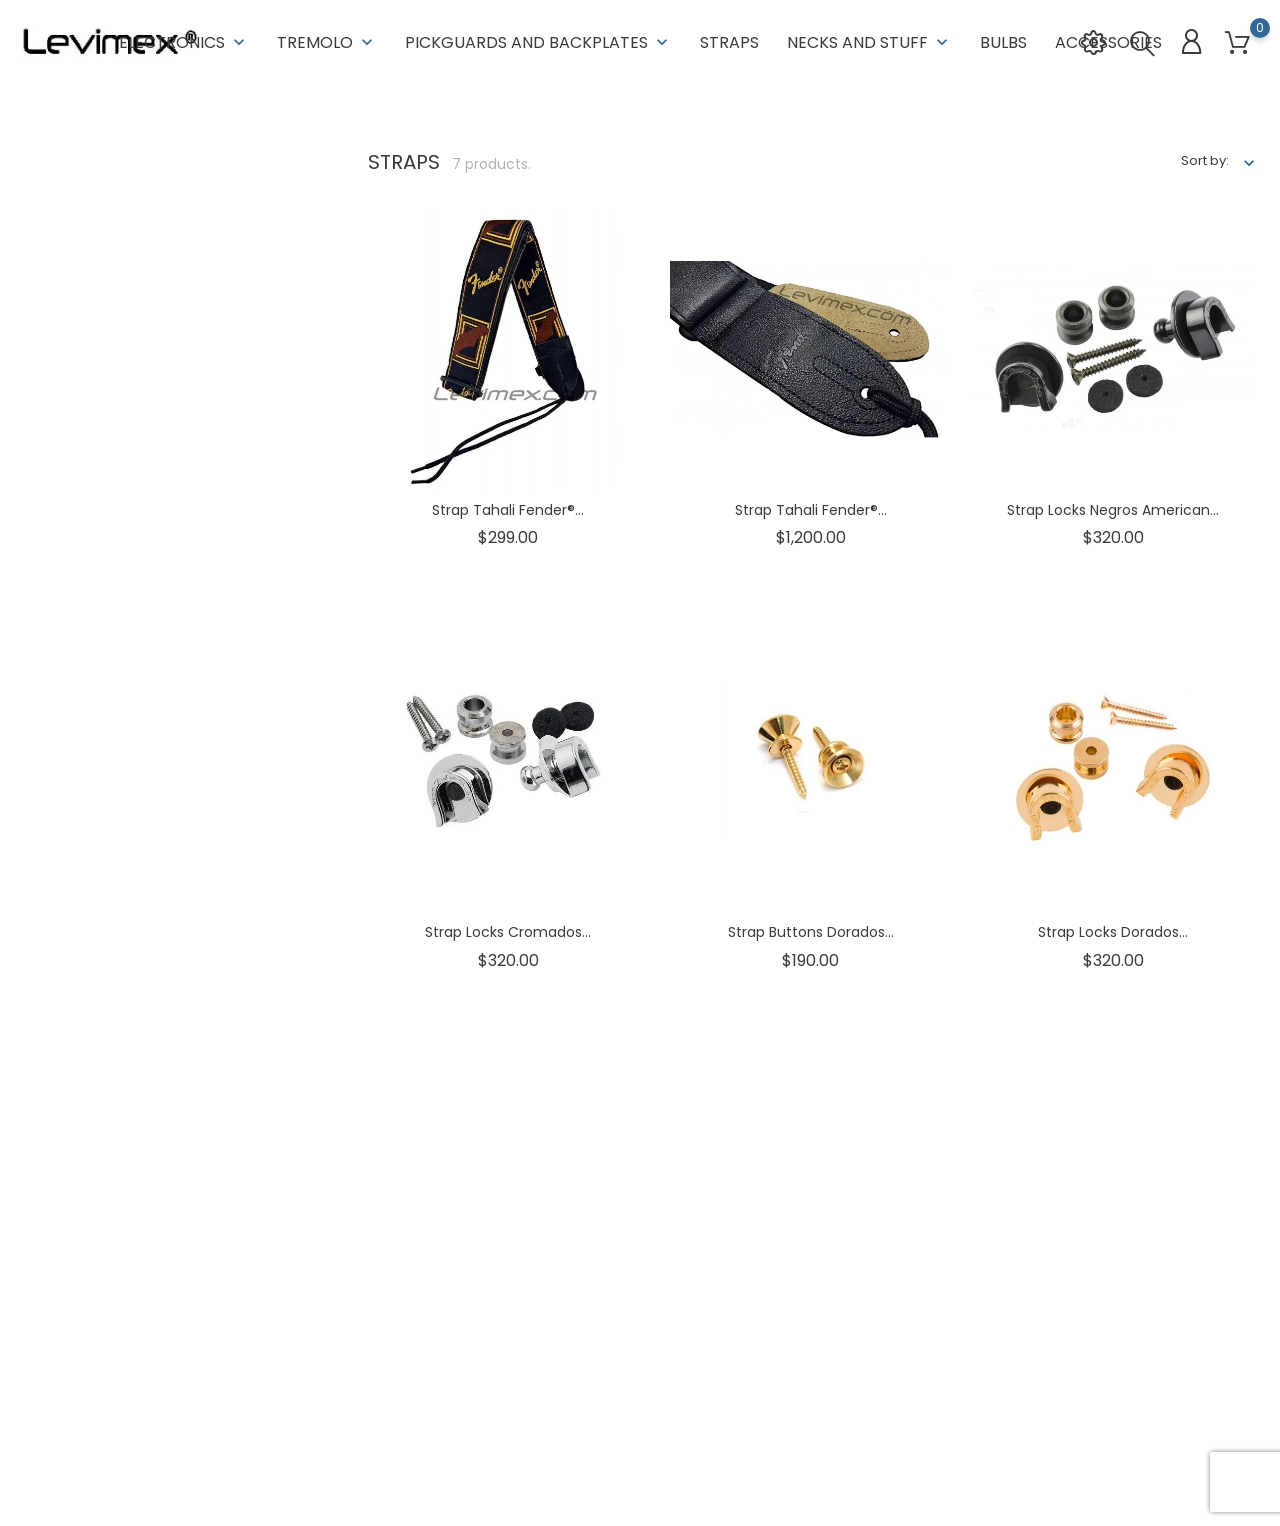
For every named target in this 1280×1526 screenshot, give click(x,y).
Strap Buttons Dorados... (811, 931)
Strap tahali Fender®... (508, 508)
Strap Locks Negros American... (1113, 508)
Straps (729, 39)
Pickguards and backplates (538, 39)
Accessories (1108, 39)
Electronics (184, 39)
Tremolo (327, 39)
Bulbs (1003, 39)
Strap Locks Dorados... (1113, 931)
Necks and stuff (869, 39)
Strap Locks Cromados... (508, 931)
